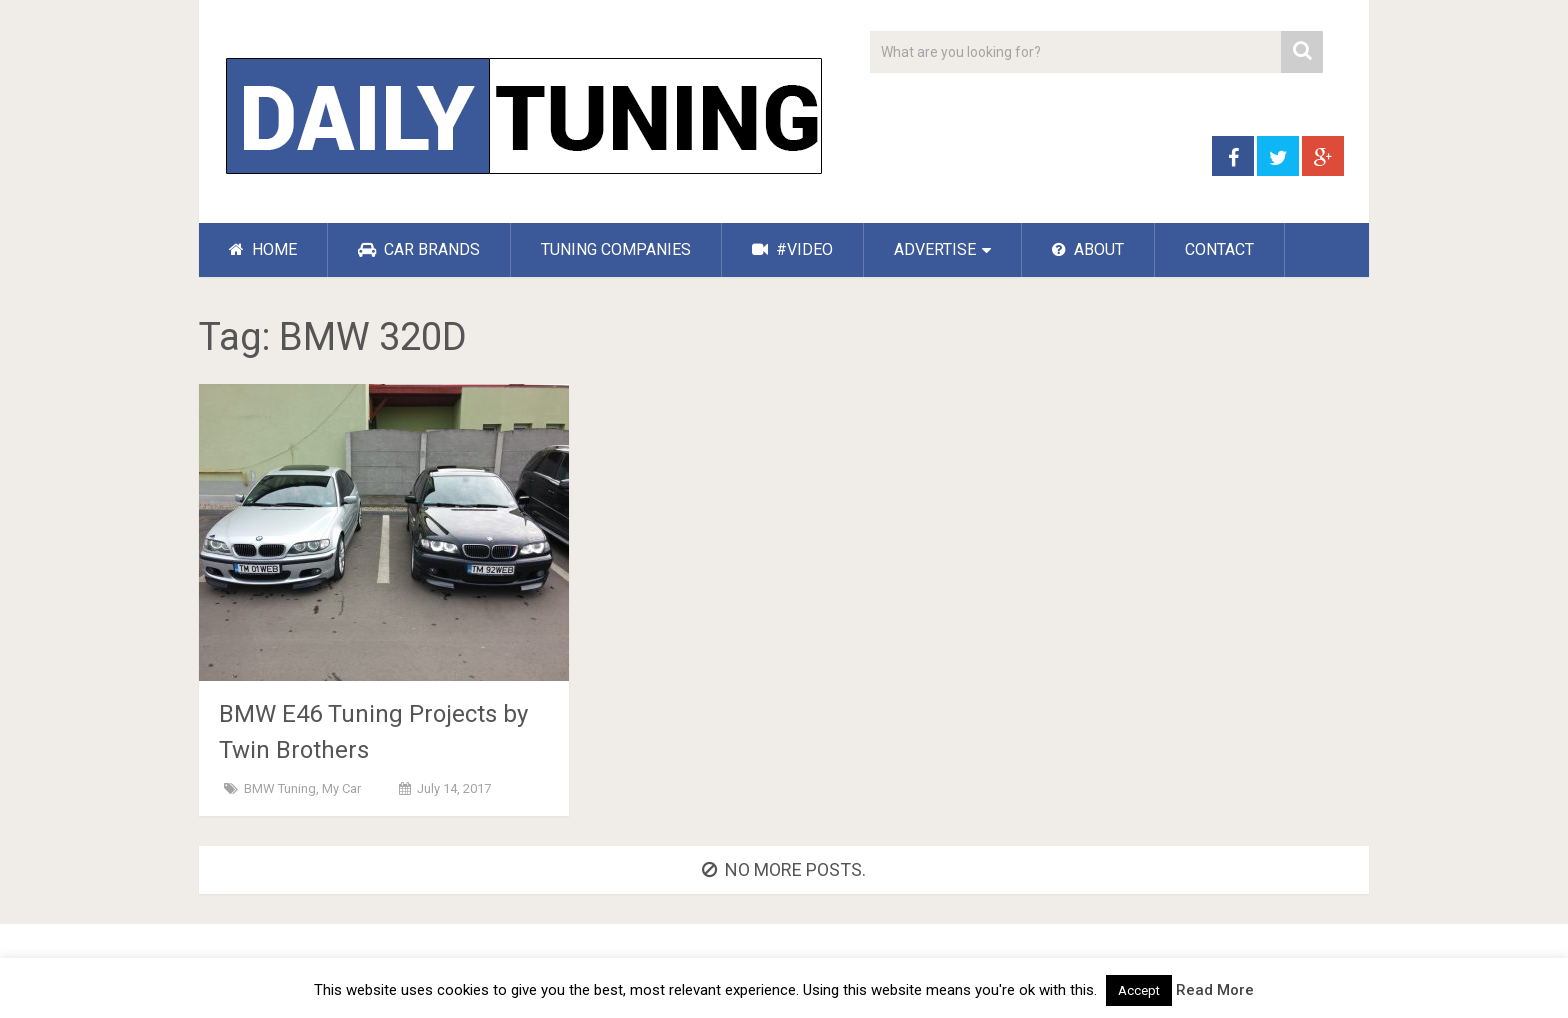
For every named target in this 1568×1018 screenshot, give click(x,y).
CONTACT (1219, 249)
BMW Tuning (280, 788)
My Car (341, 788)
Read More (1215, 990)
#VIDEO (792, 249)
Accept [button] (1139, 990)
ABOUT (1088, 249)
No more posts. (784, 869)
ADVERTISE (935, 249)
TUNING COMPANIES (616, 249)
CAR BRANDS (419, 249)
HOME (263, 249)
